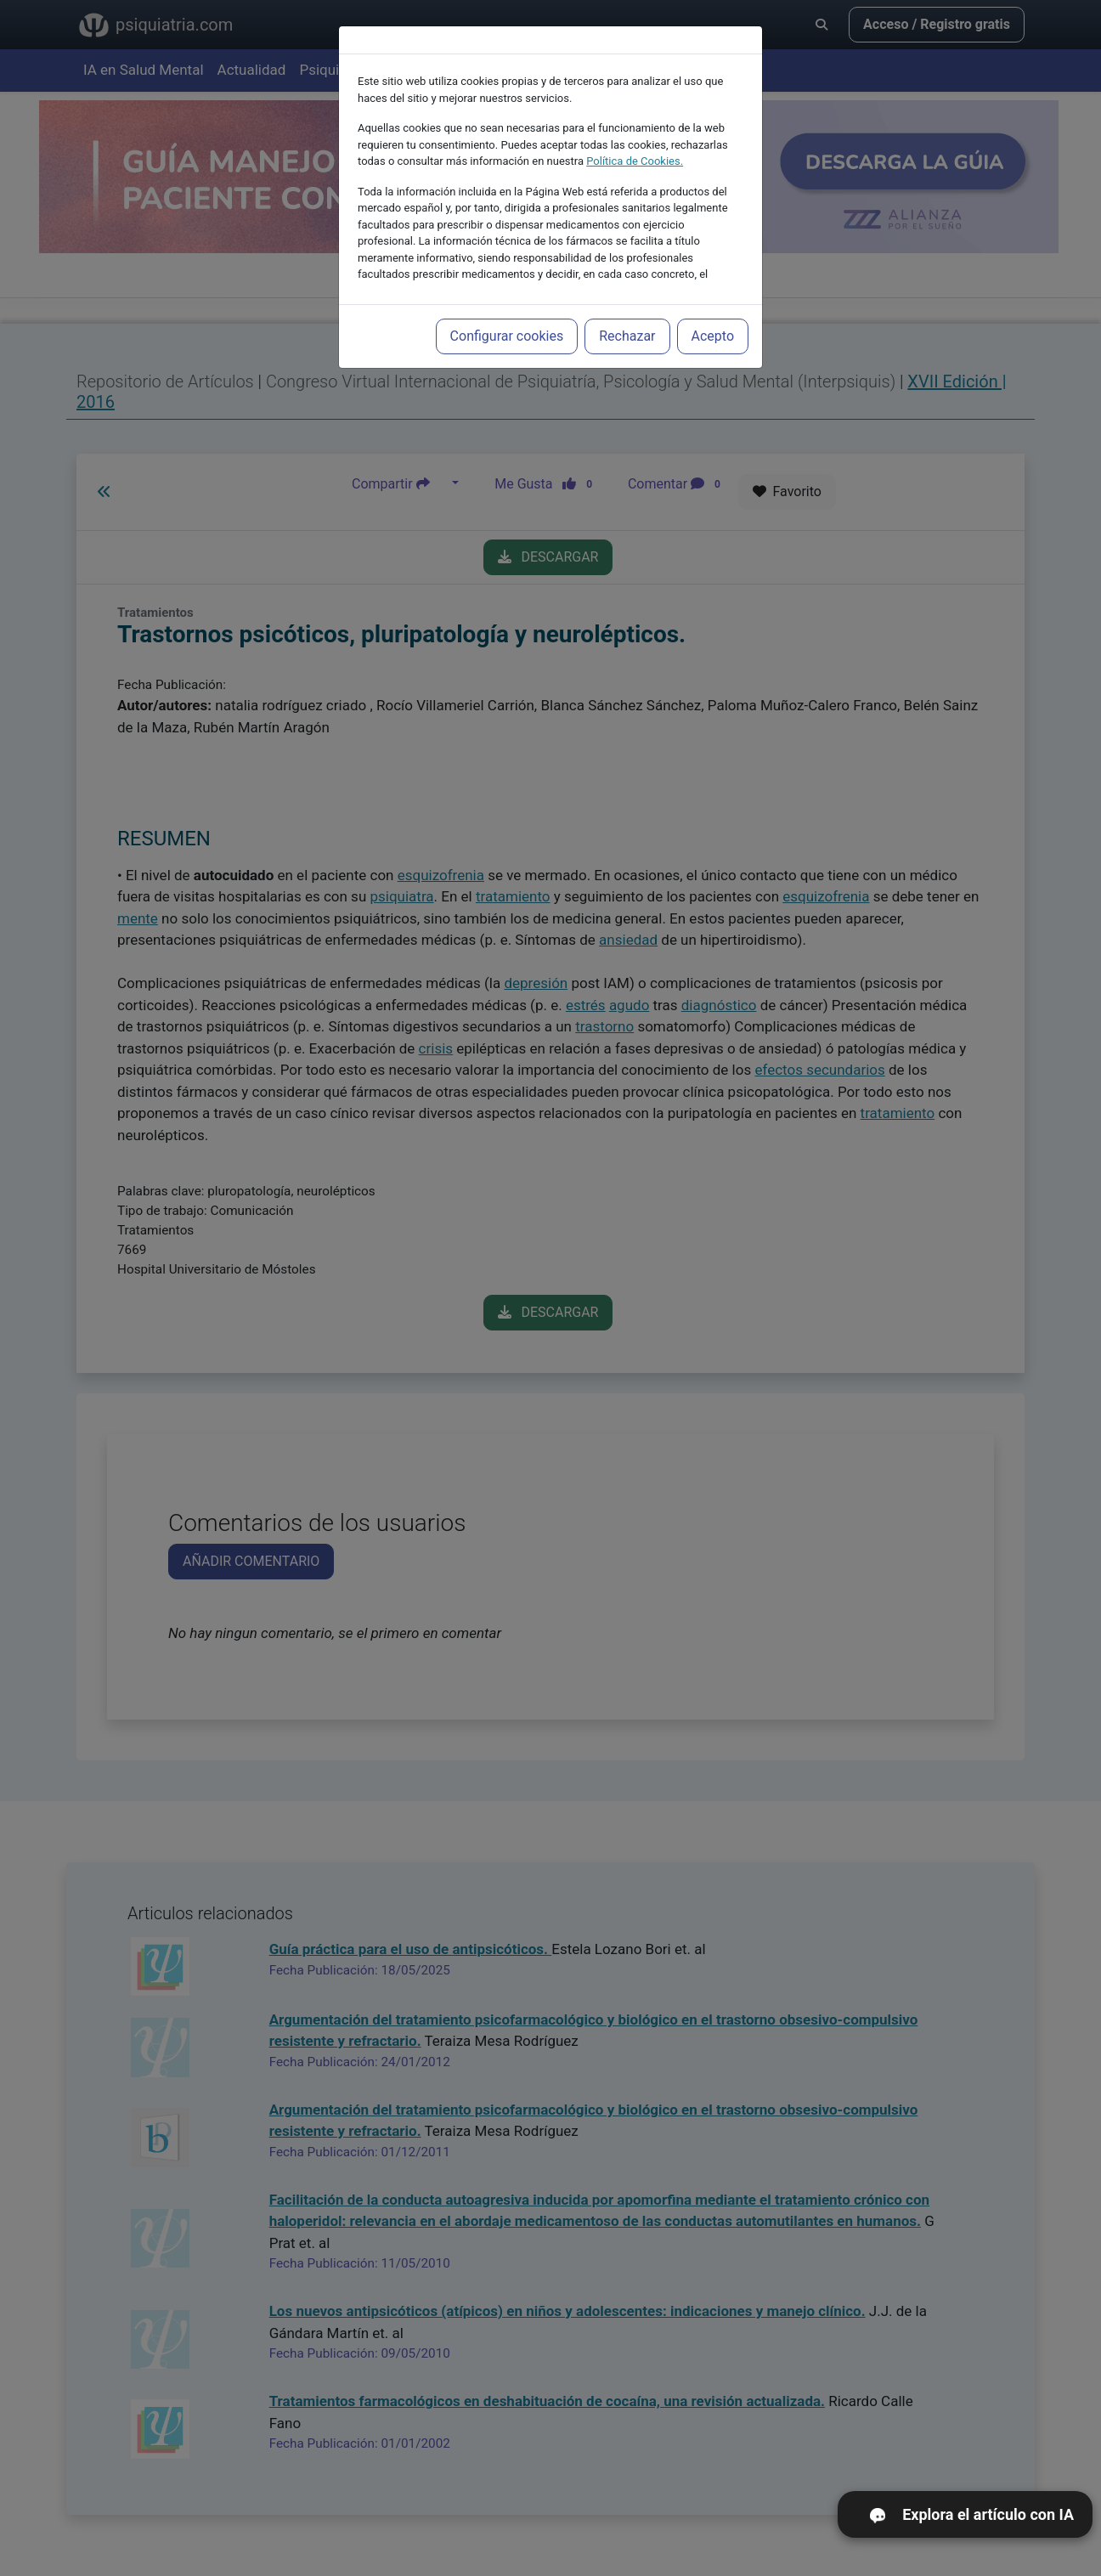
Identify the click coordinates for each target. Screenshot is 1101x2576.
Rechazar (627, 298)
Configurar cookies (507, 298)
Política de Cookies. (634, 122)
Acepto (713, 298)
